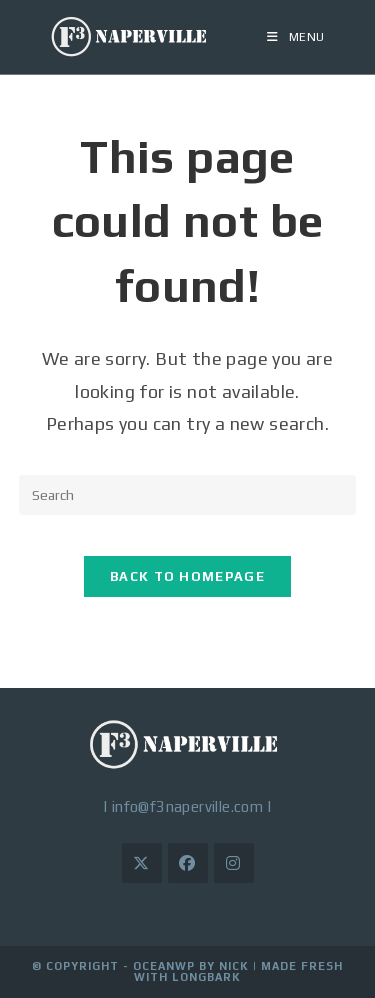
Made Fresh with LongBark (238, 971)
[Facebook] (188, 863)
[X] (142, 863)
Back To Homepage (187, 576)
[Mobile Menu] (296, 37)
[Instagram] (234, 863)
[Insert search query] (188, 495)
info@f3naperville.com (187, 806)
